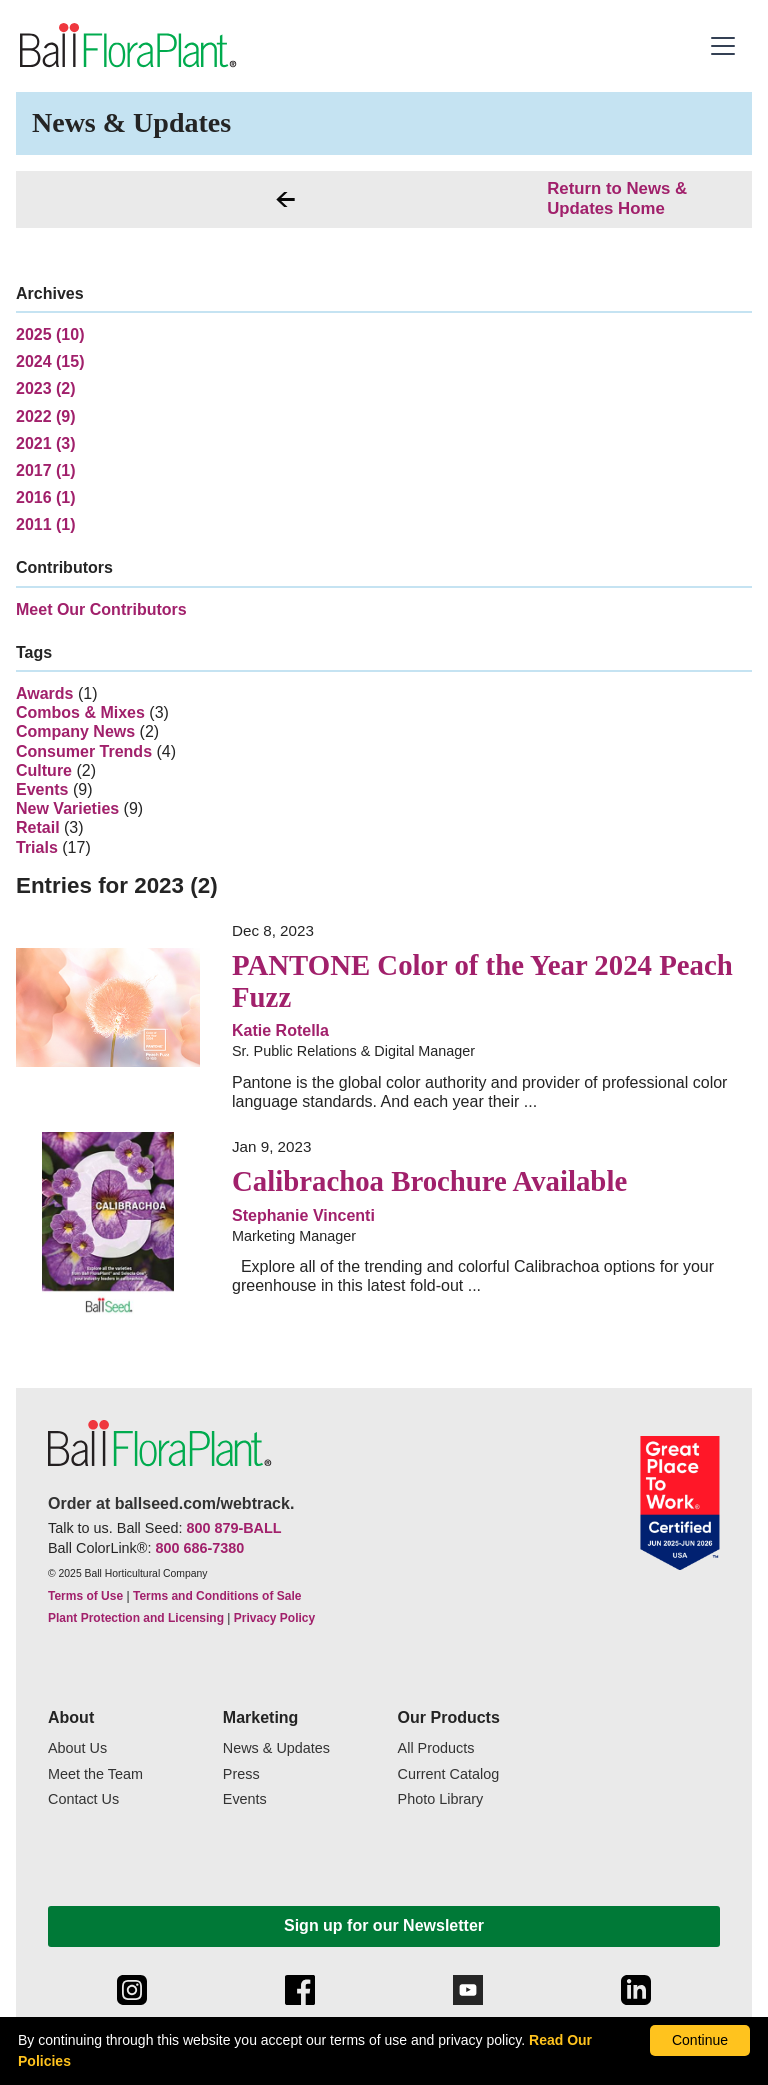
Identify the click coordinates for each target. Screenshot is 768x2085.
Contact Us (83, 1799)
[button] (725, 46)
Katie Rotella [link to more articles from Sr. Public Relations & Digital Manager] (280, 1030)
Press (241, 1774)
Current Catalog (449, 1774)
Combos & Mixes (80, 712)
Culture (44, 770)
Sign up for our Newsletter (384, 1925)
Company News (75, 731)
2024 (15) (50, 361)
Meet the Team (95, 1774)
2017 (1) (46, 470)
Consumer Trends (84, 751)
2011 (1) (46, 524)
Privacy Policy (274, 1618)
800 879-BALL (233, 1528)
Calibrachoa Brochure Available (429, 1181)
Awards (45, 693)
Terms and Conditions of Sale (217, 1596)
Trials (37, 847)
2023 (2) (46, 388)
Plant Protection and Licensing (136, 1618)
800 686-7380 (199, 1548)
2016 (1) (46, 497)
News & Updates (276, 1748)
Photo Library (441, 1799)
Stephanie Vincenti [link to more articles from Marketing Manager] (303, 1215)
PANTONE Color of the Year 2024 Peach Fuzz (482, 981)
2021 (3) (46, 443)
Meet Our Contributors (101, 609)
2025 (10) (50, 334)
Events (42, 789)
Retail (38, 827)
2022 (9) (46, 416)
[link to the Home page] (126, 46)
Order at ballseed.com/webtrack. (171, 1503)
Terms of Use (85, 1596)
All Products (436, 1748)
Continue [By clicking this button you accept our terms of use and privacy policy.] (700, 2040)
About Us (77, 1748)
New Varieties (67, 808)
